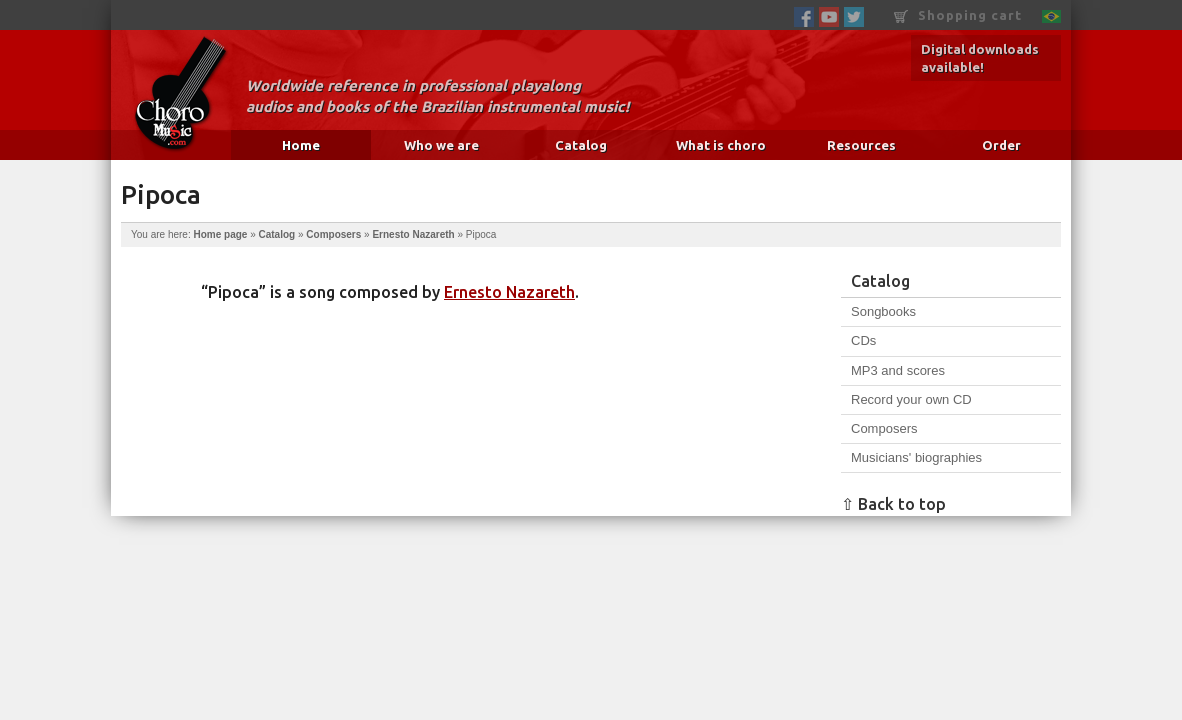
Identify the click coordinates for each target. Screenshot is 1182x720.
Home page (220, 234)
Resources (861, 145)
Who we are (441, 145)
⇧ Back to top (893, 504)
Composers (333, 234)
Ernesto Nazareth (413, 234)
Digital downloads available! (980, 58)
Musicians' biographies (916, 457)
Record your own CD (911, 399)
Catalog (581, 145)
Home (301, 145)
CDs (863, 340)
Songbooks (883, 311)
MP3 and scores (898, 370)
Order (1001, 145)
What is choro (721, 145)
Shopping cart (958, 15)
